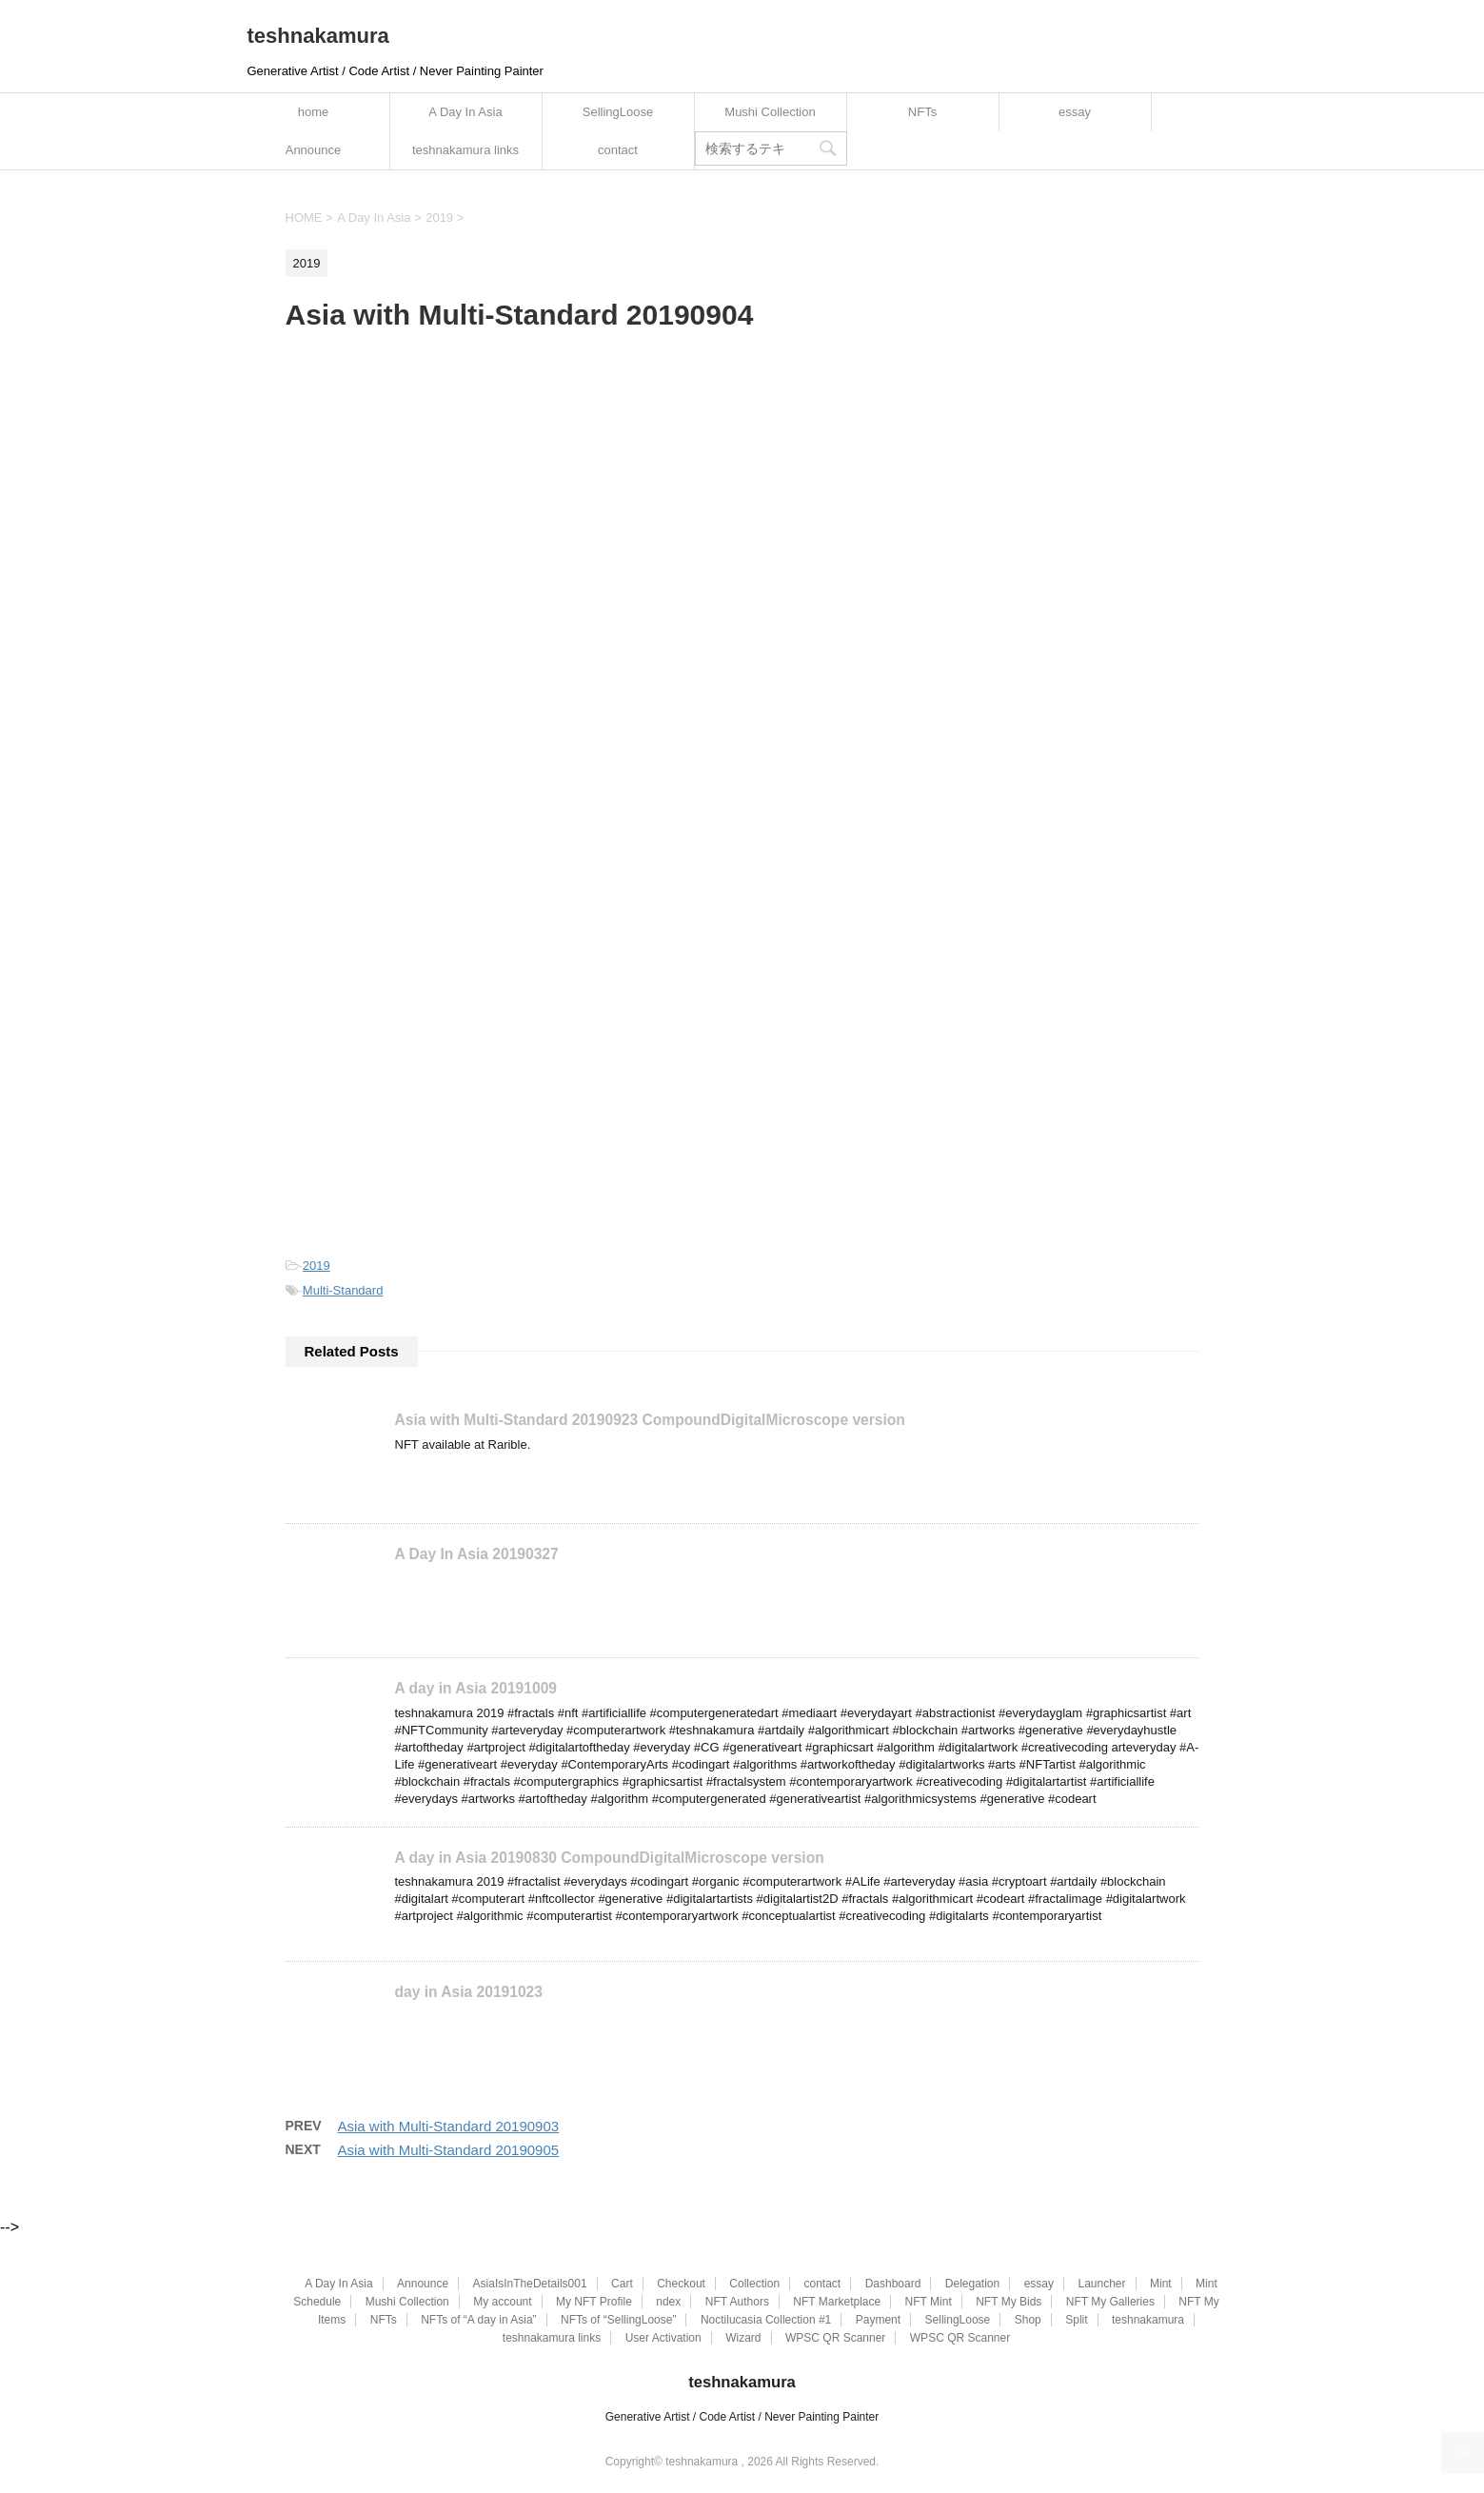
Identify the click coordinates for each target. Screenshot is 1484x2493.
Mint (1161, 2282)
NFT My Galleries (1110, 2300)
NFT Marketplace (837, 2300)
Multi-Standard (343, 1290)
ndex (668, 2300)
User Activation (663, 2337)
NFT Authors (737, 2300)
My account (502, 2300)
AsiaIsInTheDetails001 (530, 2282)
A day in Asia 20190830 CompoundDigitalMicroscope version (609, 1857)
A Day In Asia (465, 112)
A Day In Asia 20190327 (477, 1554)
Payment (878, 2318)
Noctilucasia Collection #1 (766, 2318)
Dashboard (893, 2282)
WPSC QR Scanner (835, 2337)
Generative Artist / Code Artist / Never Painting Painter (742, 2416)
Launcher (1101, 2282)
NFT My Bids (1008, 2300)
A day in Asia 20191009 (476, 1688)
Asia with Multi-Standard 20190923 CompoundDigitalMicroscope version (650, 1420)
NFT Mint (928, 2300)
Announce (314, 150)
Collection (754, 2282)
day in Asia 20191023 (469, 1991)
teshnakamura (318, 36)
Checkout (681, 2282)
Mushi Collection (769, 112)
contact (618, 150)
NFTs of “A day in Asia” (478, 2318)
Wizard (743, 2337)
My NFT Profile (594, 2300)
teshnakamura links (465, 150)
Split (1076, 2318)
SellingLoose (618, 112)
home (313, 112)
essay (1075, 112)
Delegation (972, 2282)
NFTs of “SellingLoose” (618, 2318)
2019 (316, 1265)
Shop (1028, 2318)
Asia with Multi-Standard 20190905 (449, 2149)
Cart (622, 2282)
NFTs (922, 112)
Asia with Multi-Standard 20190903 (449, 2125)
